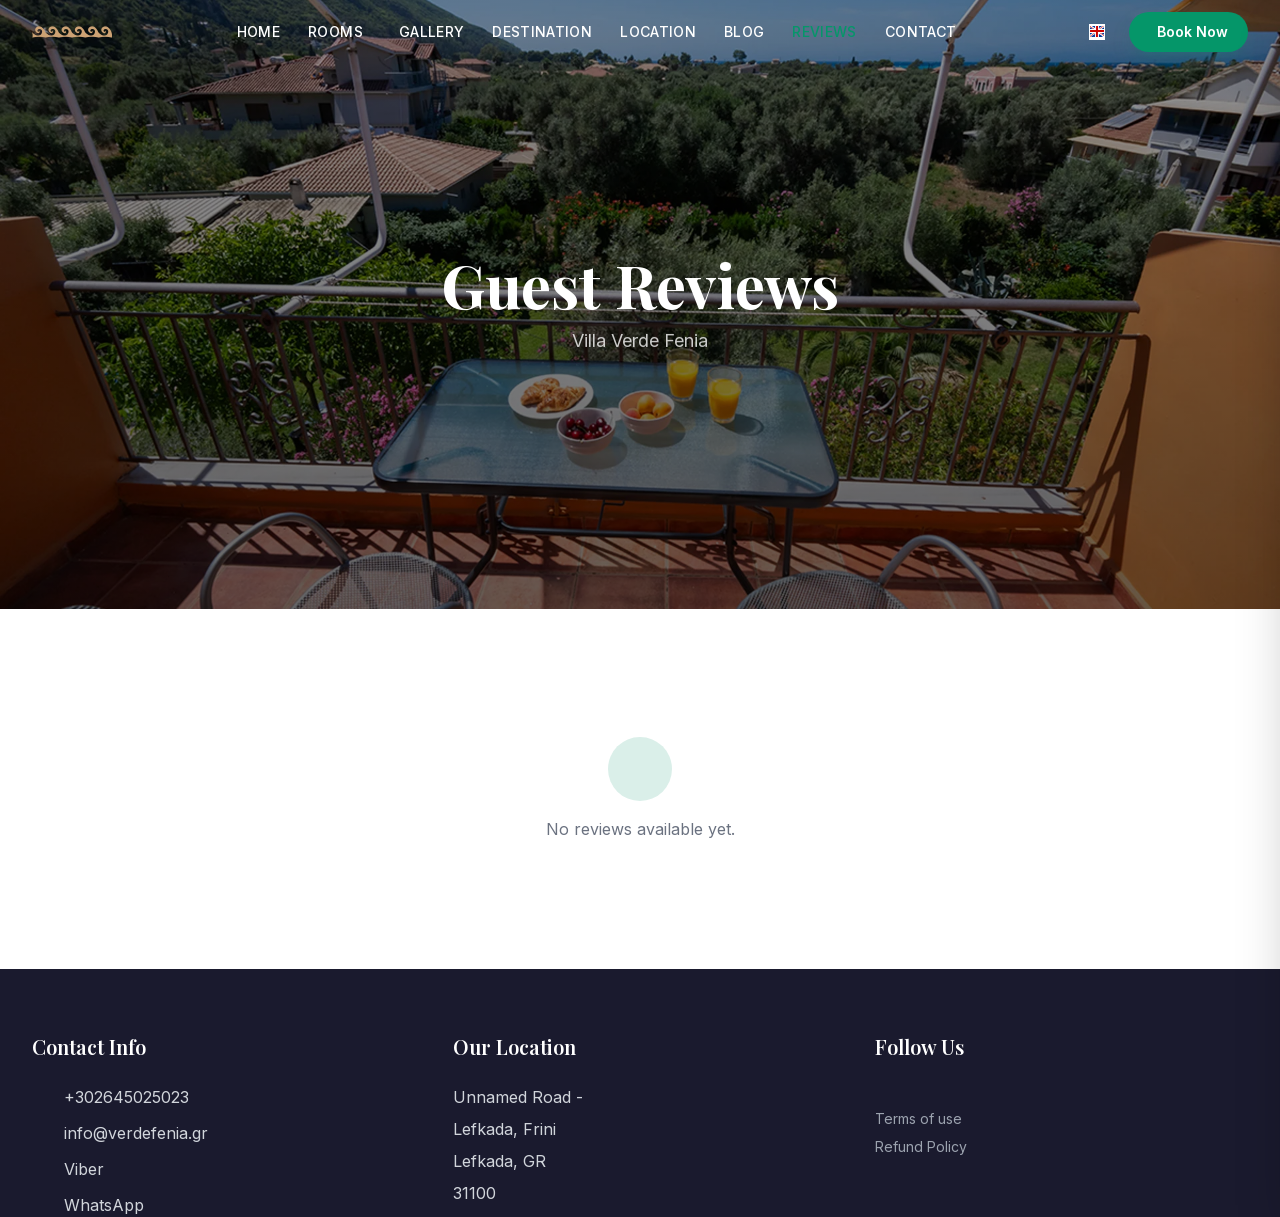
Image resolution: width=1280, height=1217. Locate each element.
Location (658, 31)
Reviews (824, 31)
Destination (542, 31)
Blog (744, 31)
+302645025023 (126, 1097)
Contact (920, 31)
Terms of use (918, 1118)
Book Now (1192, 31)
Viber (84, 1169)
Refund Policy (921, 1146)
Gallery (431, 31)
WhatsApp (104, 1205)
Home (258, 31)
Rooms (335, 31)
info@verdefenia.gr (136, 1133)
